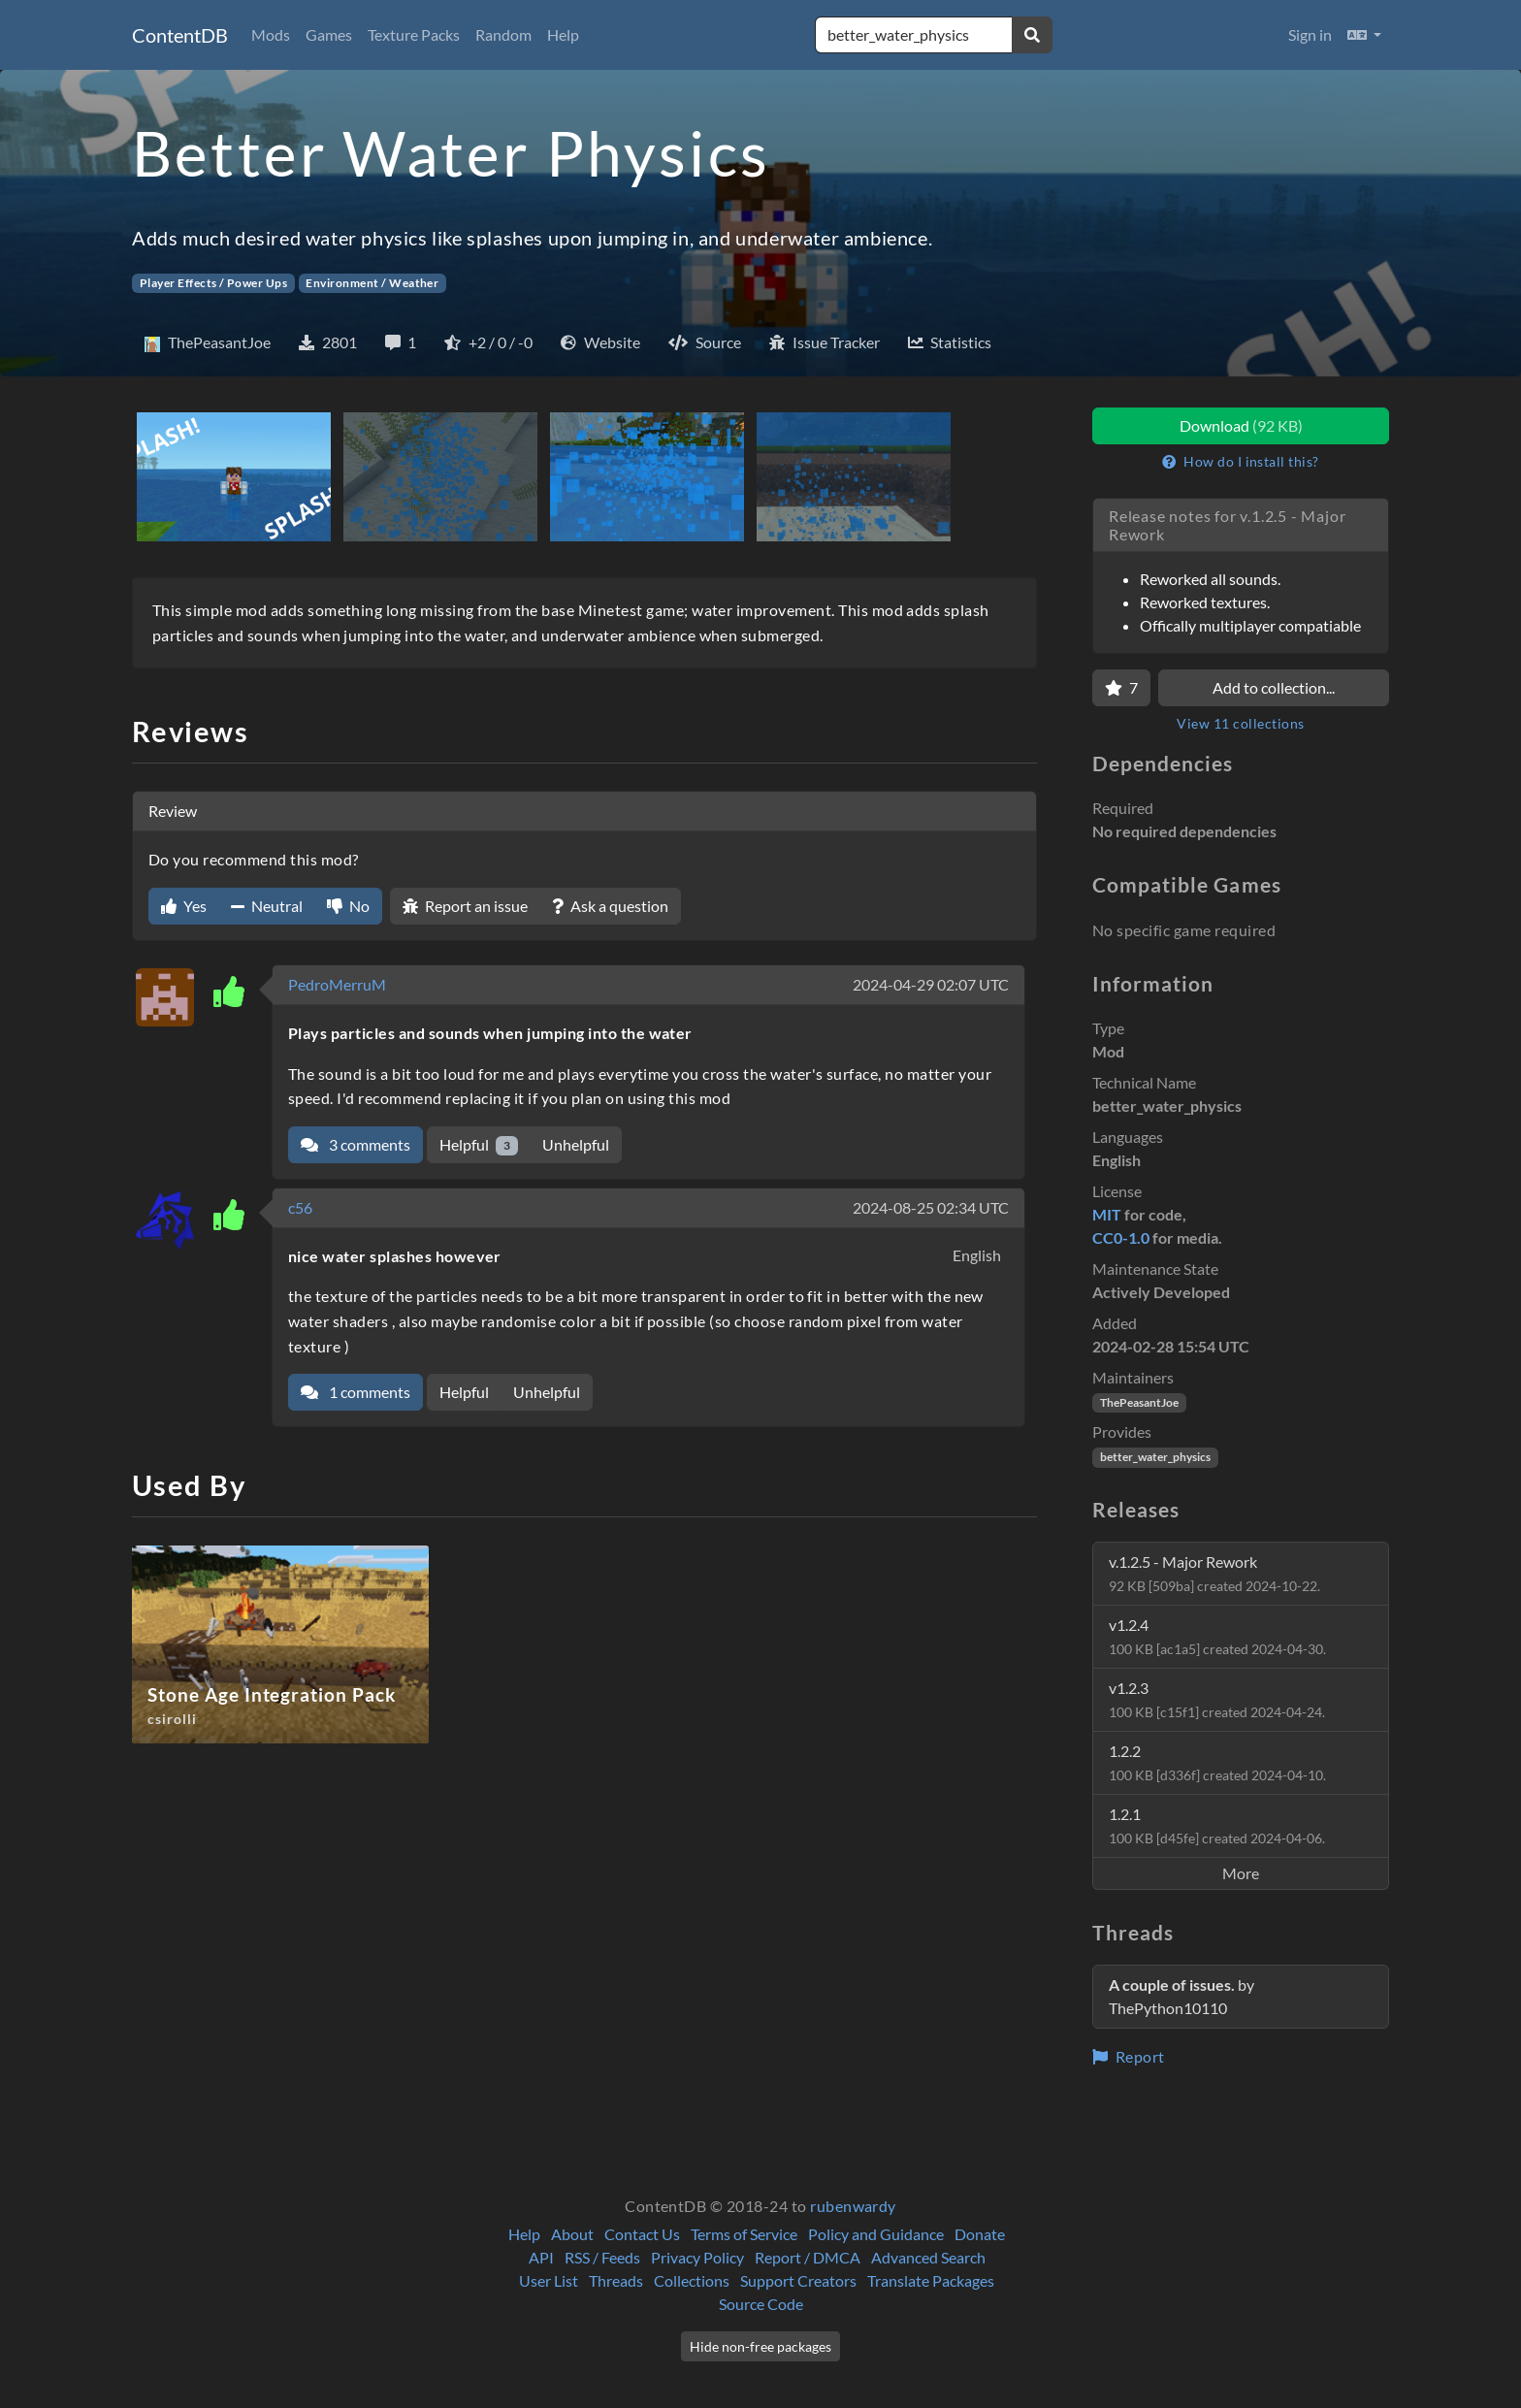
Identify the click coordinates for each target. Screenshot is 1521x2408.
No (348, 905)
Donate (980, 2234)
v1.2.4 (1217, 1636)
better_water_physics (1155, 1456)
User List (548, 2280)
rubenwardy (853, 2205)
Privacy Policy (697, 2257)
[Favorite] (1121, 687)
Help (563, 34)
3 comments (355, 1144)
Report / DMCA (807, 2257)
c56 (300, 1207)
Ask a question (610, 905)
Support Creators (798, 2280)
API (541, 2257)
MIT (1106, 1214)
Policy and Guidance (876, 2234)
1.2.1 (1217, 1825)
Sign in (1310, 34)
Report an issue (465, 905)
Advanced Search (928, 2257)
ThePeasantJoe (1139, 1402)
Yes (184, 905)
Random (503, 34)
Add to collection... (1274, 687)
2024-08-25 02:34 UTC (931, 1207)
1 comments (355, 1392)
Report (1128, 2056)
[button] (1364, 35)
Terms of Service (744, 2234)
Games (329, 34)
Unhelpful (575, 1144)
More (1240, 1873)
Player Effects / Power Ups (213, 283)
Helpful (478, 1145)
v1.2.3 (1217, 1699)
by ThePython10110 (1181, 1996)
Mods (270, 34)
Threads (616, 2280)
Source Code (761, 2303)
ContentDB (180, 35)
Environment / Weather (372, 283)
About (572, 2234)
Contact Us (642, 2234)
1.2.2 (1217, 1762)
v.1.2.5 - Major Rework (1214, 1573)
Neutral (267, 905)
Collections (691, 2280)
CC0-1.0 (1120, 1237)
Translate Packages (930, 2280)
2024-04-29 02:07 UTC (931, 984)
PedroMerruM (337, 984)
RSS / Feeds (602, 2257)
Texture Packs (414, 34)
